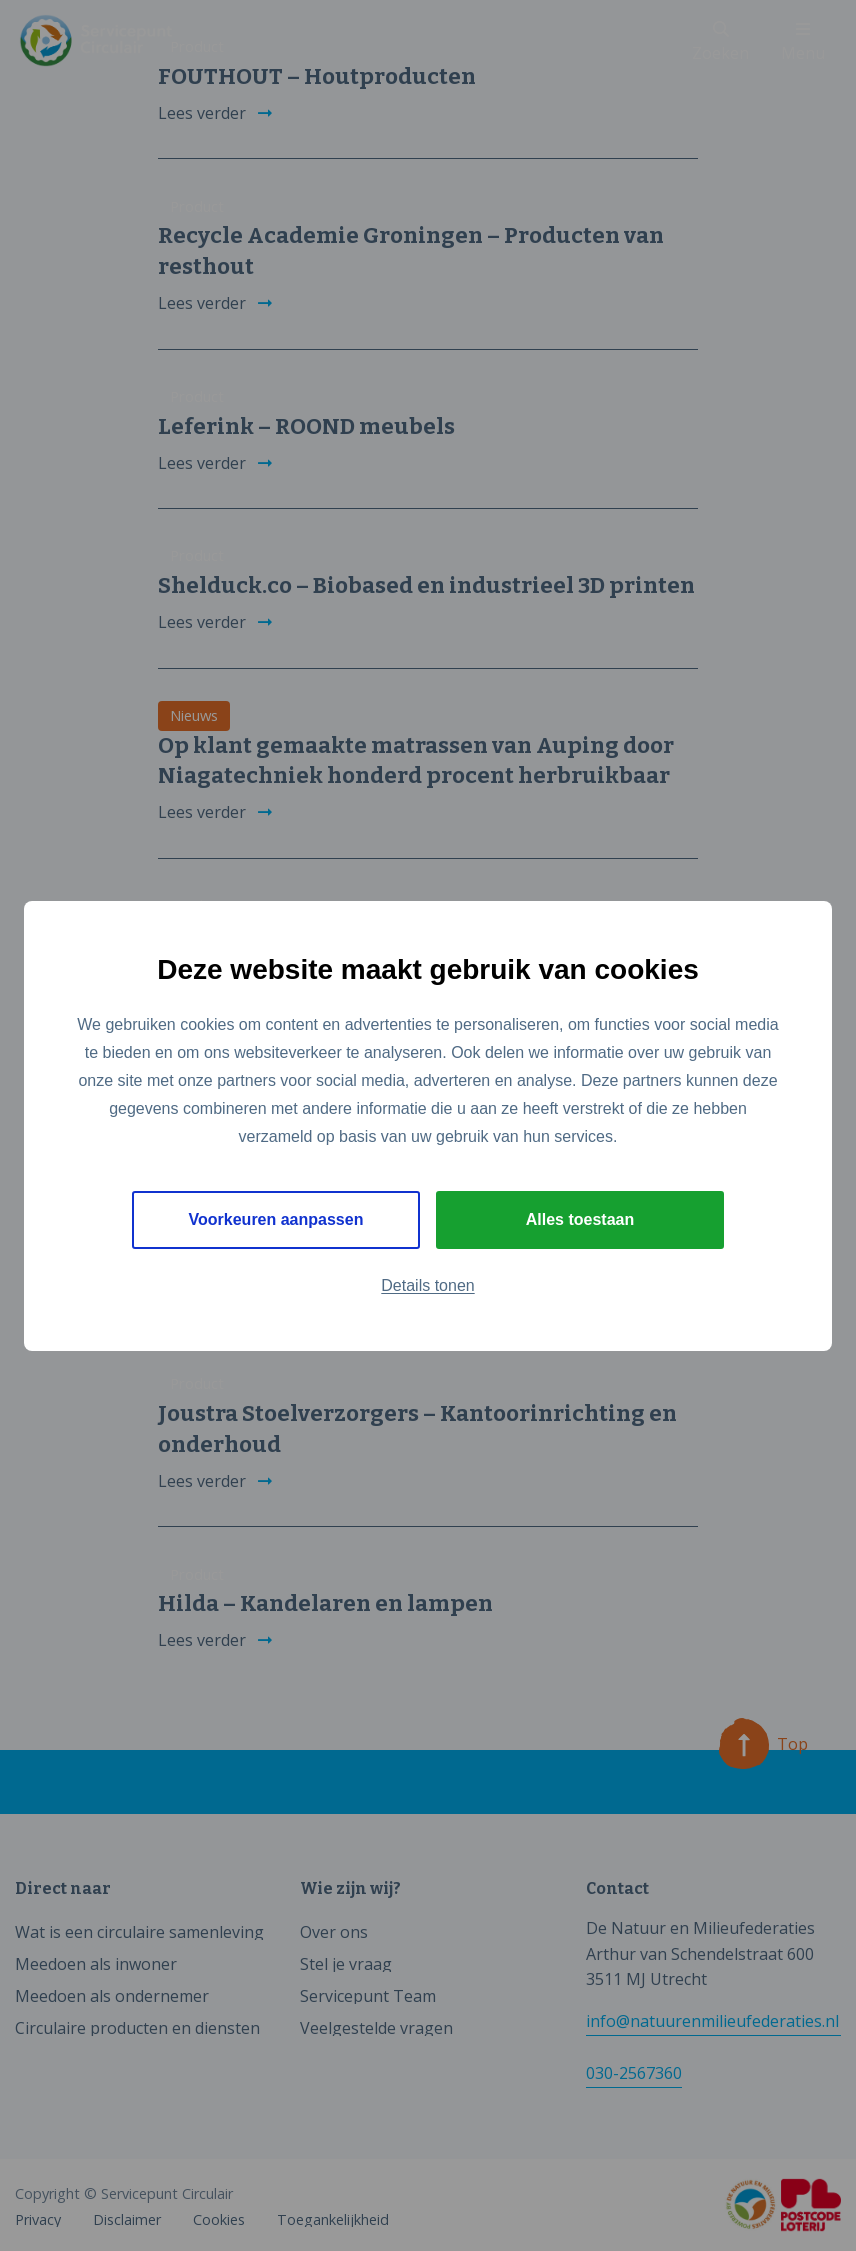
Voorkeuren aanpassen (276, 1219)
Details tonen (427, 1285)
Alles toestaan (580, 1219)
